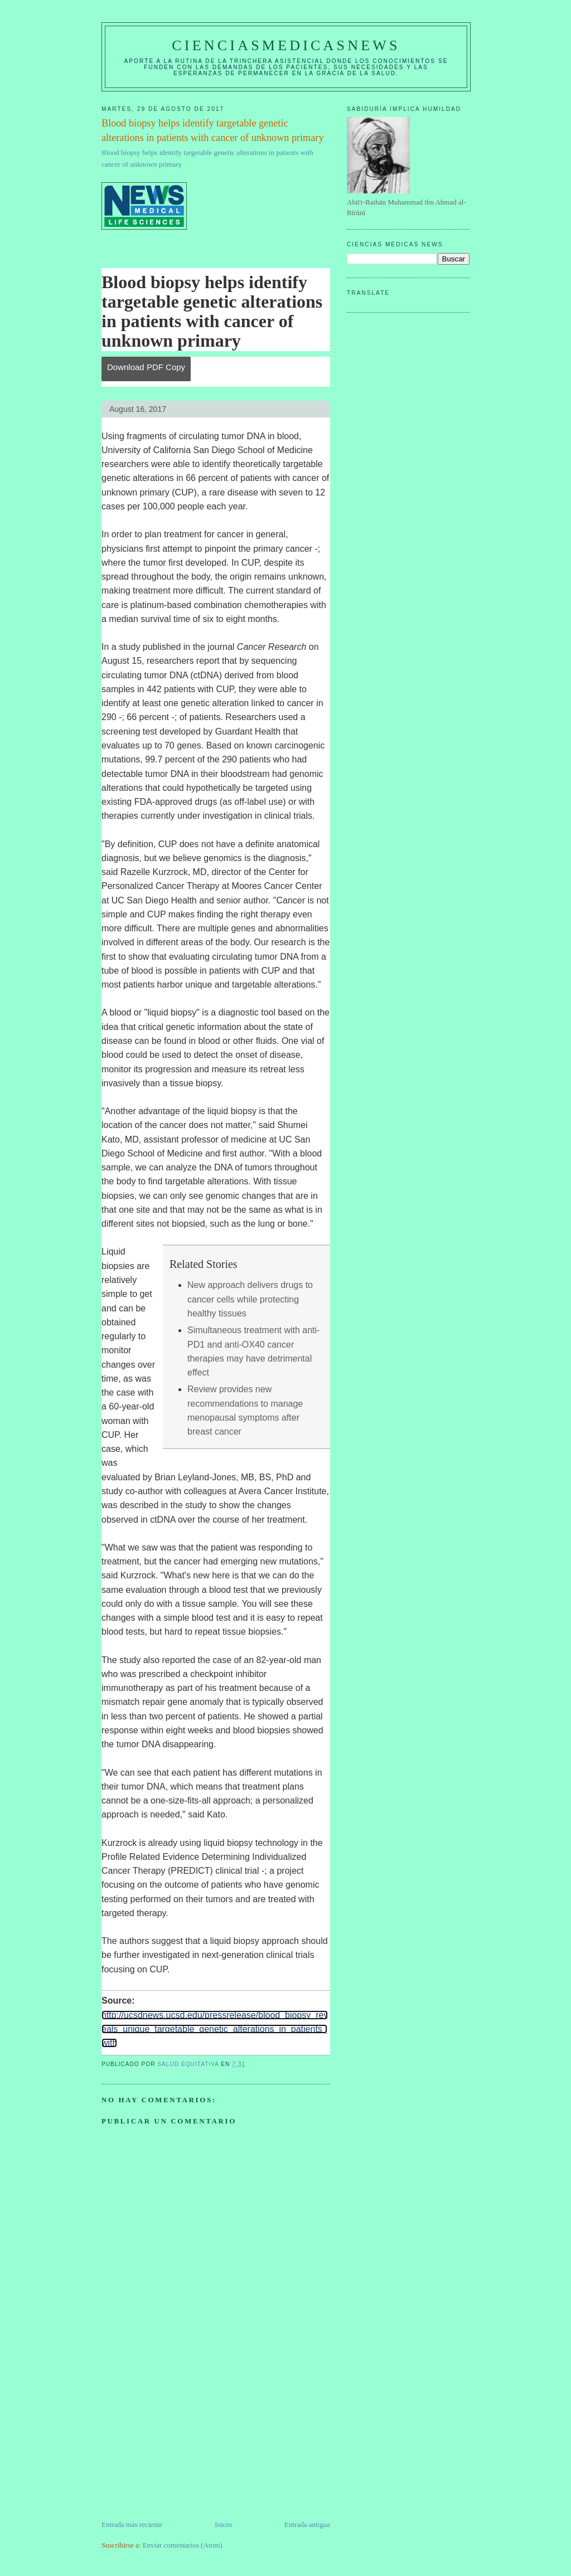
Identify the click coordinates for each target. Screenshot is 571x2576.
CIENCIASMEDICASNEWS (286, 45)
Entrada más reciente (131, 2524)
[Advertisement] (185, 2441)
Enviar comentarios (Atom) (182, 2545)
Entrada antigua (307, 2524)
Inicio (223, 2524)
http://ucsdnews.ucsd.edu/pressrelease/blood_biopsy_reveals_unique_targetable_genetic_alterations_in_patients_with (214, 2029)
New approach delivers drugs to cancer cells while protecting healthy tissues (250, 1299)
